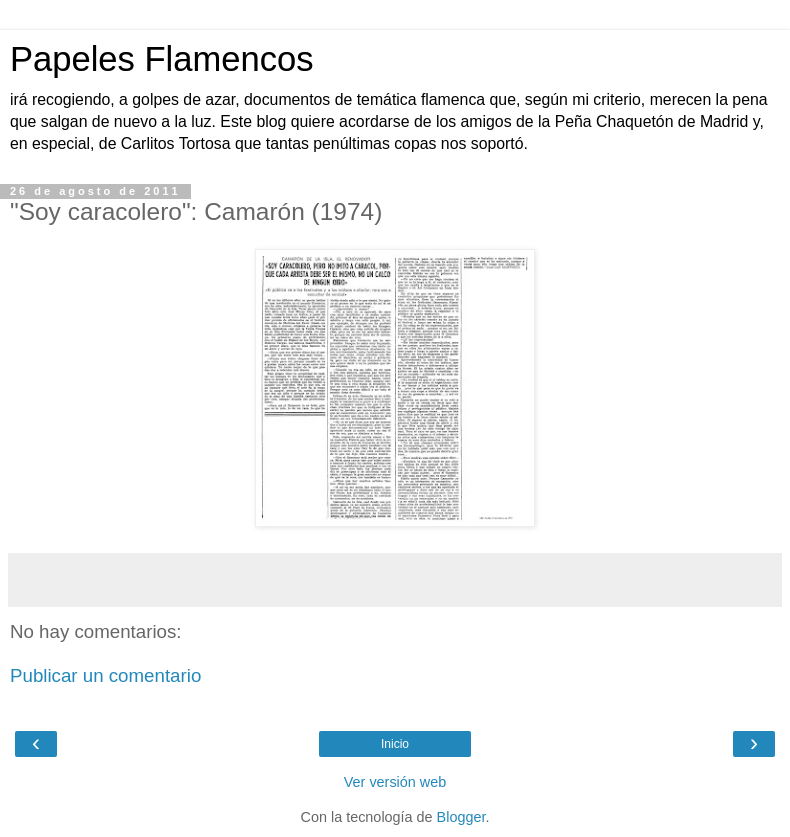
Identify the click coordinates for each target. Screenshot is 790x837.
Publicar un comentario (105, 675)
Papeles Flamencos (161, 59)
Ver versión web (395, 782)
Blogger (461, 817)
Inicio (395, 744)
